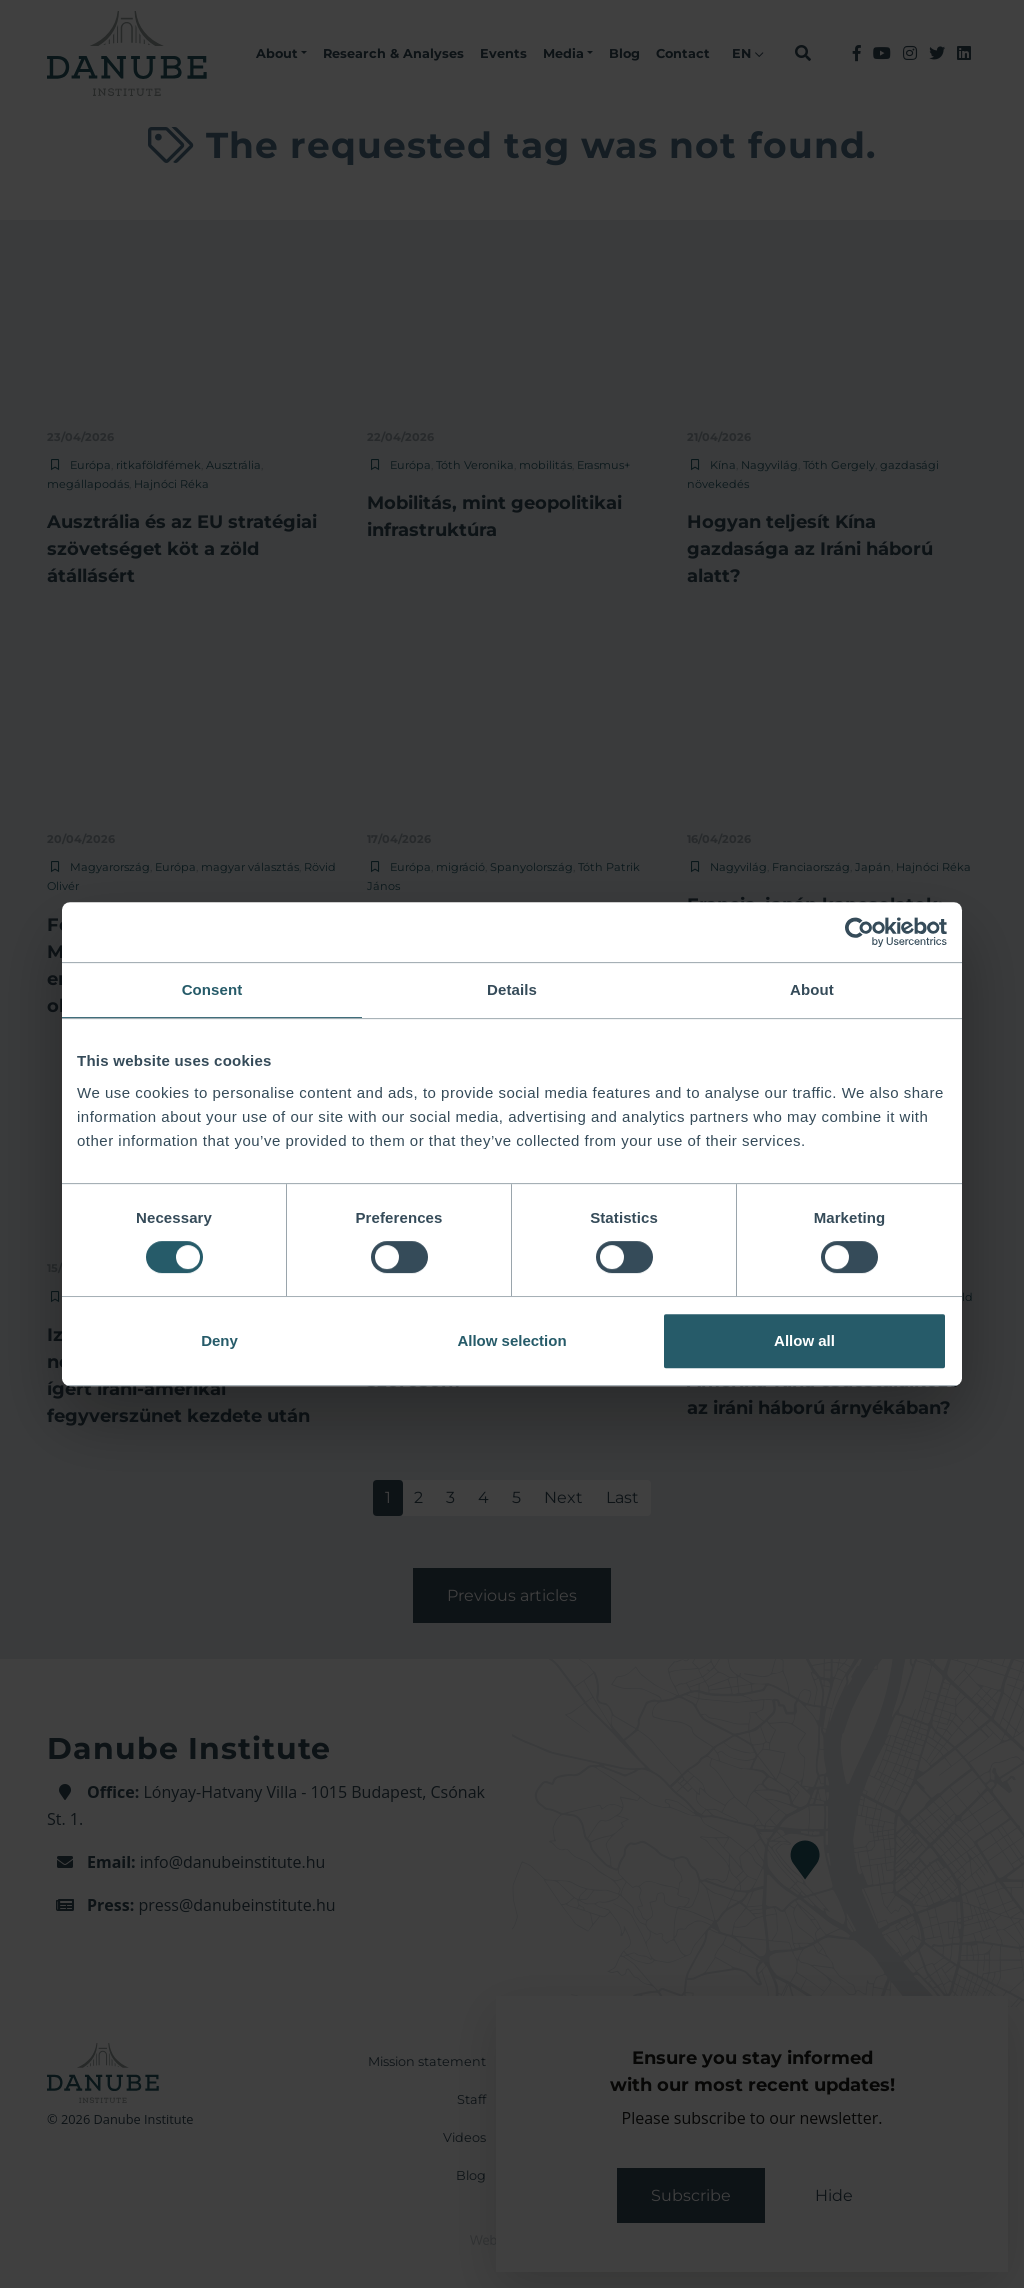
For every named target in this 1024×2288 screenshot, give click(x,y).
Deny (219, 1340)
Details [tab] (512, 989)
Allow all (804, 1340)
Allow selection (511, 1340)
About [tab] (812, 989)
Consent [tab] (212, 989)
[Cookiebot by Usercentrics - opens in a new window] (859, 932)
